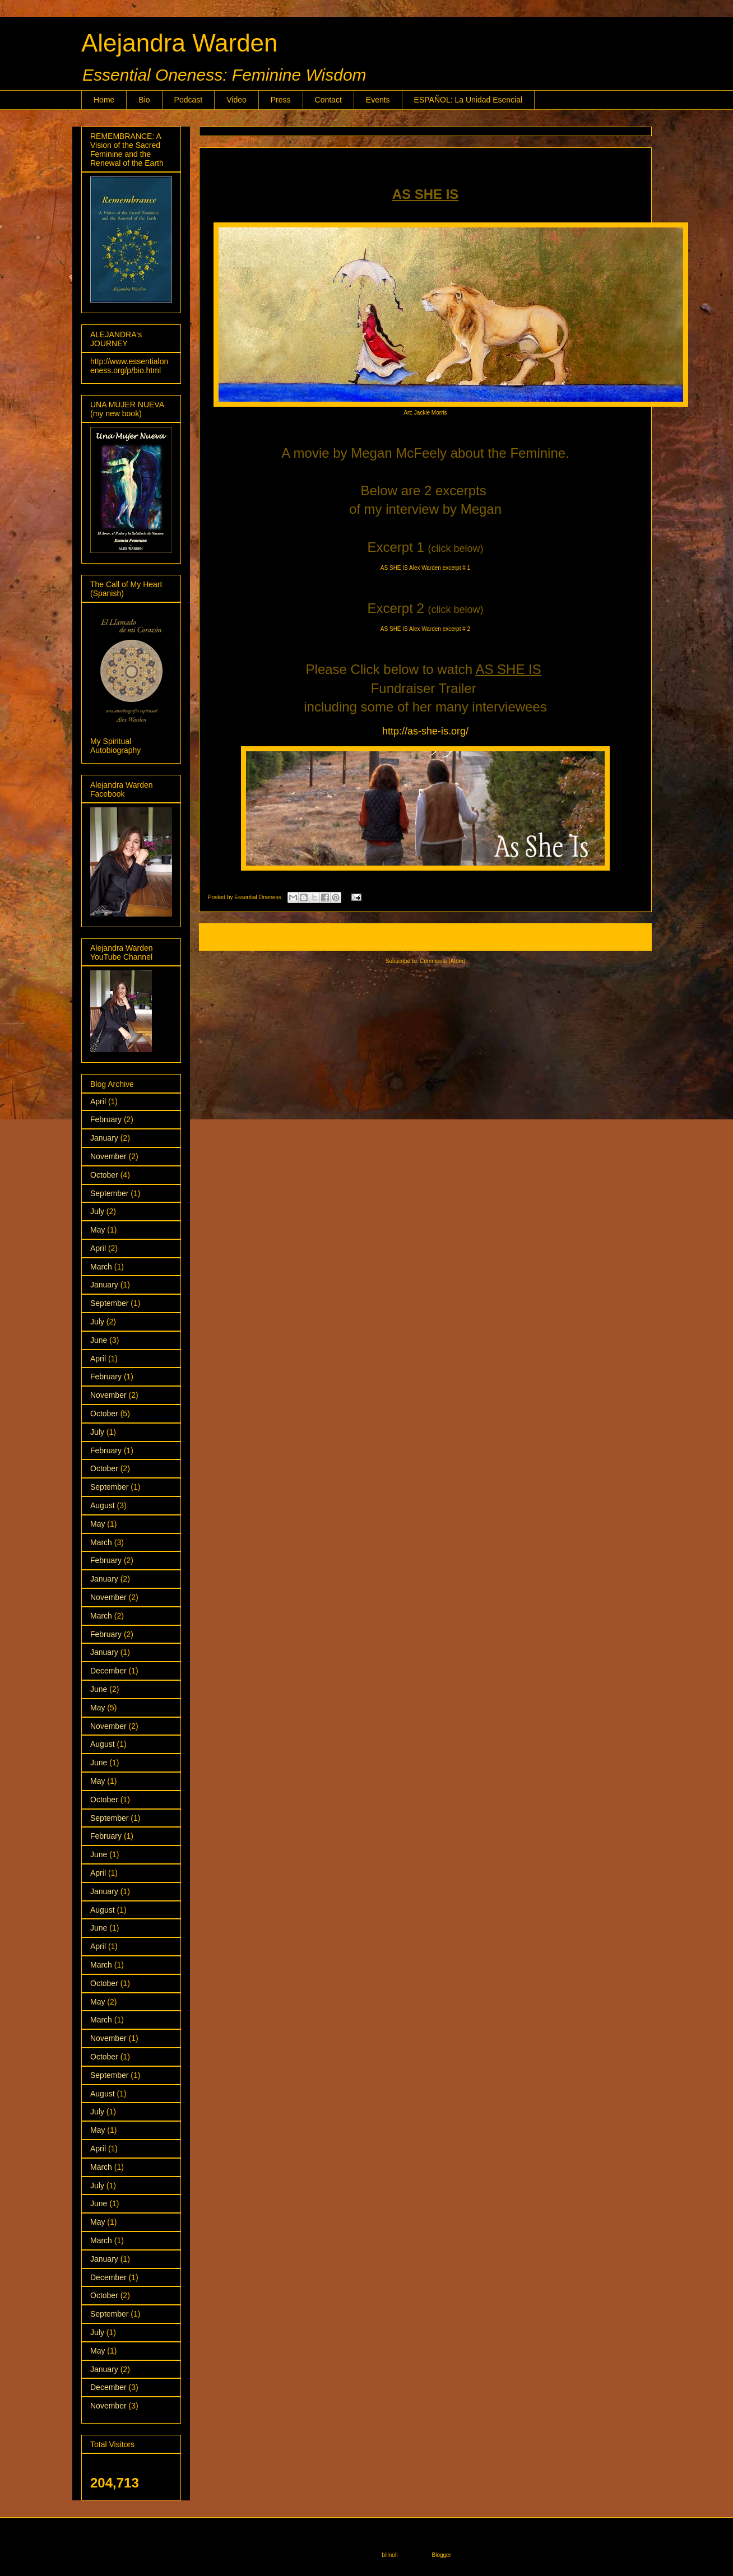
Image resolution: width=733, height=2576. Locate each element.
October (104, 1174)
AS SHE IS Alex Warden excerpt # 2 (425, 629)
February (106, 1119)
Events (378, 99)
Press (281, 99)
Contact (328, 99)
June (98, 1340)
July (97, 1211)
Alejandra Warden (179, 43)
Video (236, 99)
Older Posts (625, 937)
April (98, 1101)
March (101, 1266)
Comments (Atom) (442, 961)
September (109, 1193)
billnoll (390, 2555)
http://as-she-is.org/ (425, 731)
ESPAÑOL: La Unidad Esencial (468, 99)
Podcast (188, 99)
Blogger (441, 2555)
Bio (144, 99)
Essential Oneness (258, 897)
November (108, 1156)
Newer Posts (227, 937)
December (108, 1670)
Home (104, 99)
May (97, 1229)
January (104, 1137)
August (102, 1505)
